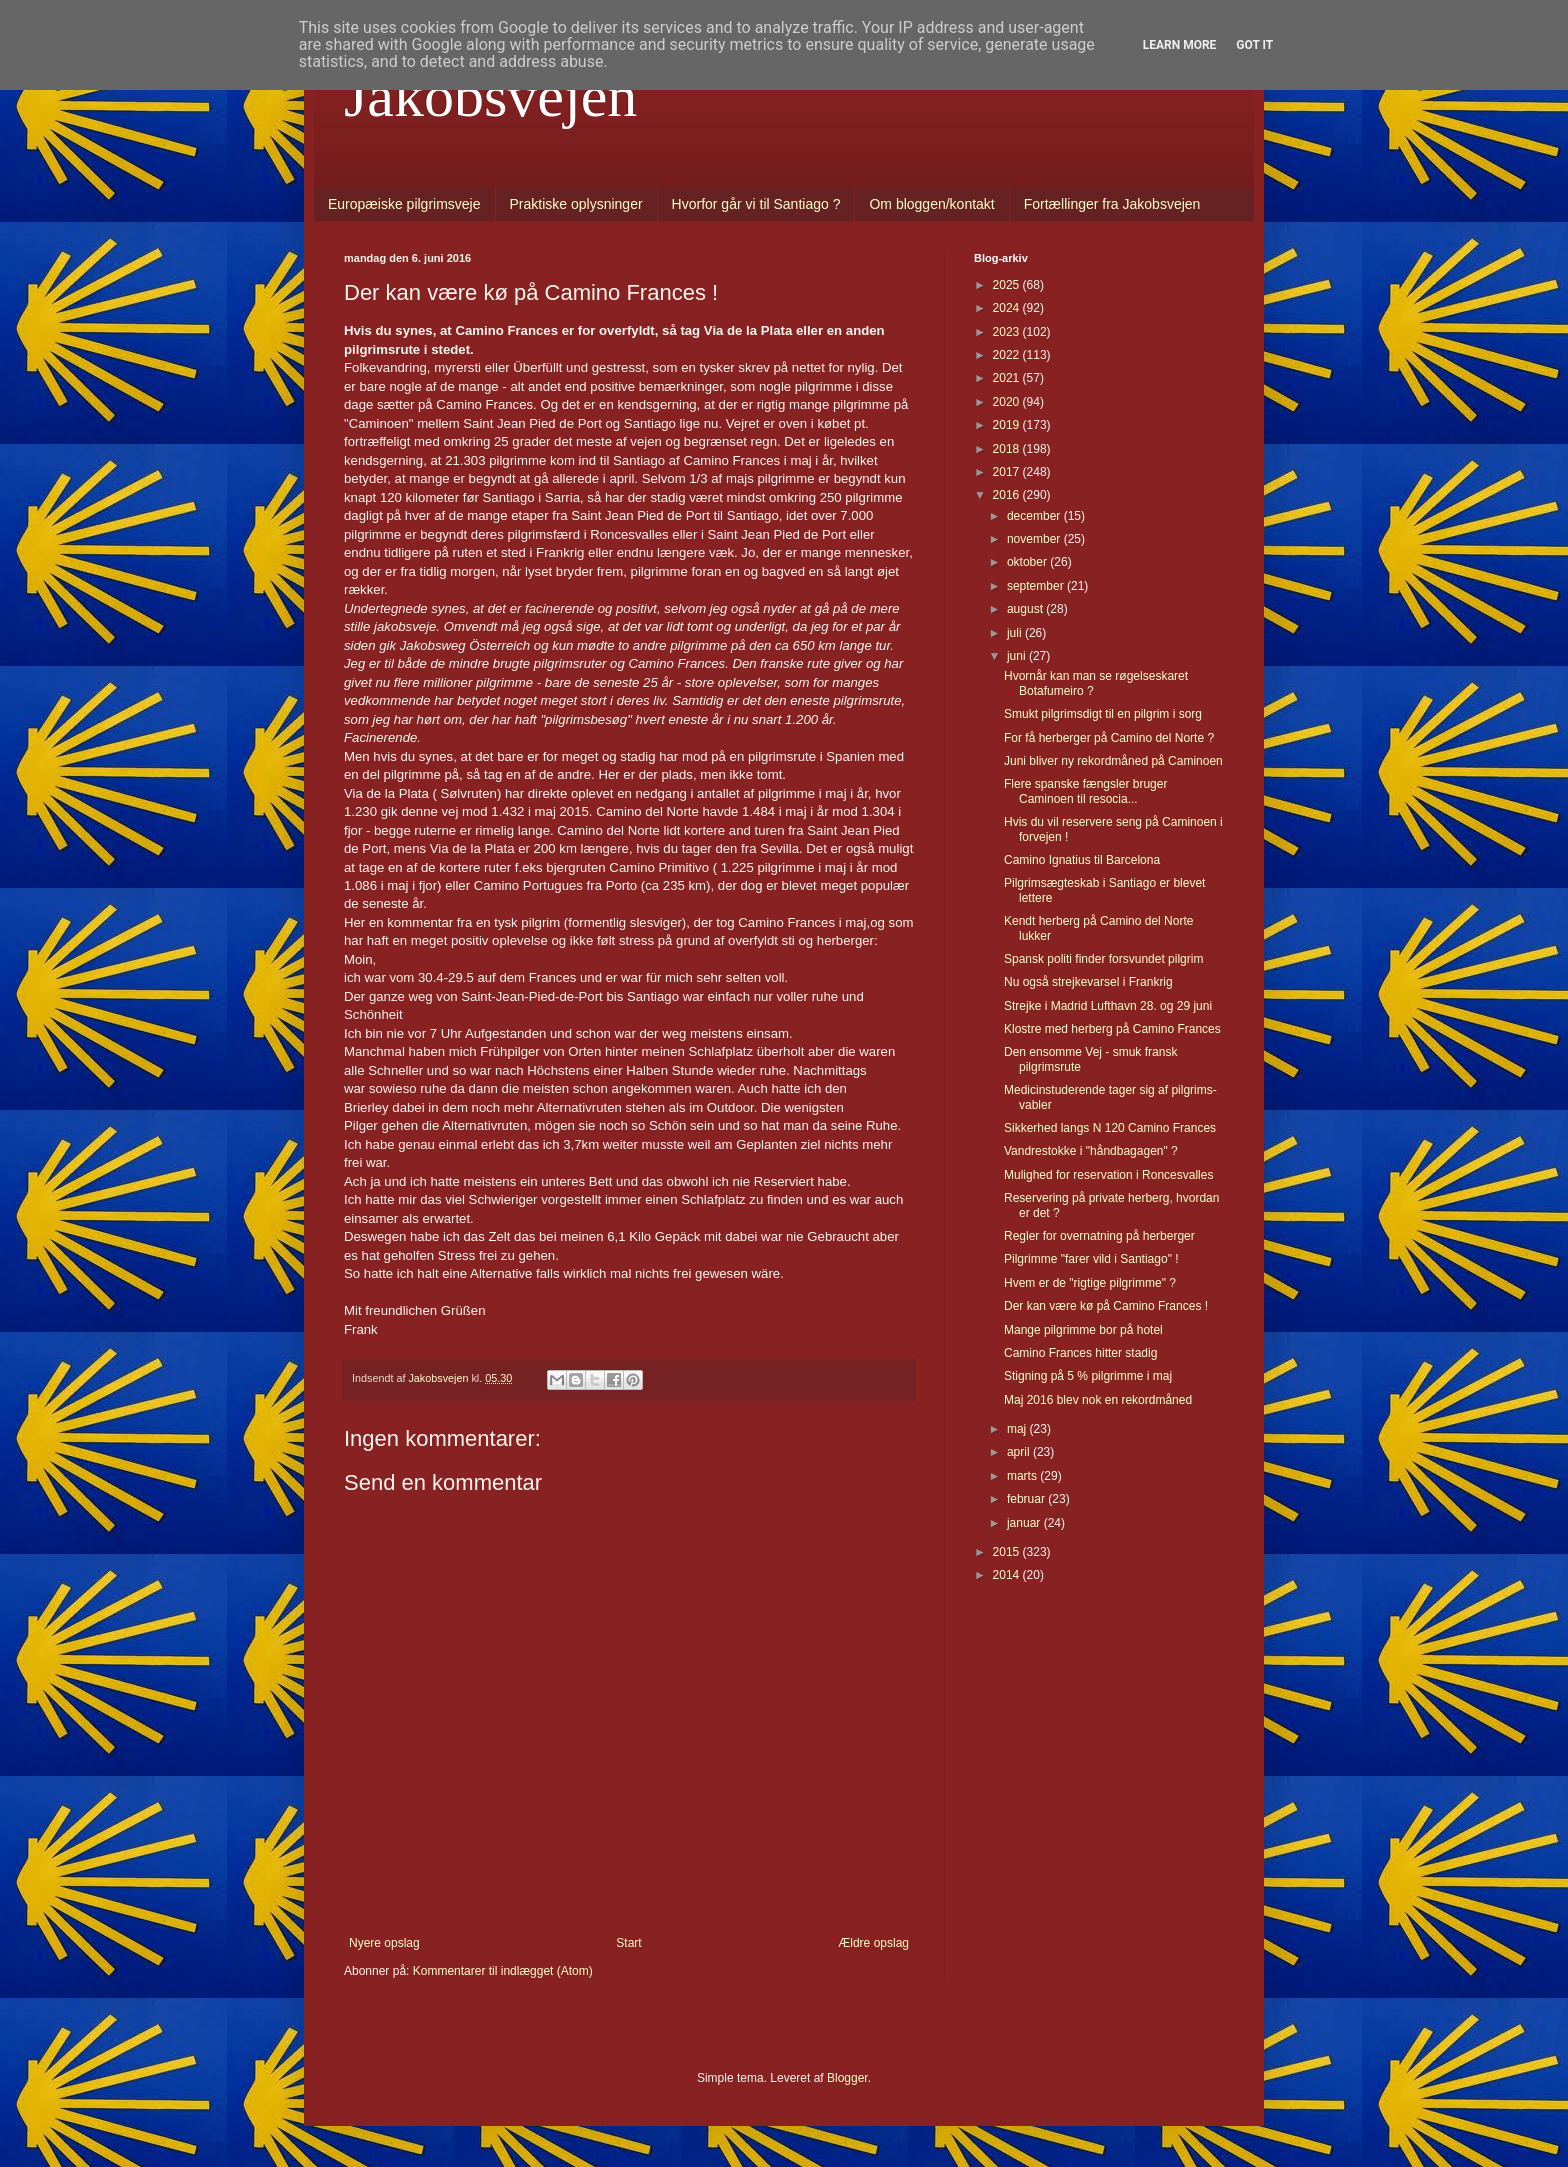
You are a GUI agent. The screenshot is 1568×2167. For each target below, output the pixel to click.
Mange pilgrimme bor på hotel (1083, 1330)
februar (1027, 1499)
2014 (1008, 1575)
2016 (1008, 495)
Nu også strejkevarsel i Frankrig (1088, 982)
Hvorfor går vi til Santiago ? (756, 204)
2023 (1008, 332)
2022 (1008, 355)
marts (1023, 1476)
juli (1016, 633)
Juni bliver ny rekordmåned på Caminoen (1113, 761)
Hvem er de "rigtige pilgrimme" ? (1090, 1283)
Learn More (1180, 45)
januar (1025, 1523)
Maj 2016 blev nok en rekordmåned (1098, 1400)
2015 (1008, 1552)
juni (1018, 656)
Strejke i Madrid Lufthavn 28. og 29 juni (1108, 1006)
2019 (1008, 425)
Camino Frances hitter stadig (1080, 1353)
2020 (1008, 402)
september (1037, 586)
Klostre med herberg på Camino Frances (1112, 1029)
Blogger (847, 2078)
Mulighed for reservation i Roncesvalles (1108, 1175)
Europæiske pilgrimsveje (404, 204)
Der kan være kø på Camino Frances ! (1106, 1306)
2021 (1008, 378)
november (1035, 539)
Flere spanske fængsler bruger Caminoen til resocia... (1085, 791)
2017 (1008, 472)
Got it (1254, 45)
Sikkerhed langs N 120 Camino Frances (1110, 1128)
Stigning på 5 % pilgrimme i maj (1088, 1376)
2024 (1008, 308)
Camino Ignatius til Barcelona (1082, 860)
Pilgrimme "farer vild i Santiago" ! (1091, 1259)
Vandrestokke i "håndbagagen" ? (1091, 1151)
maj (1018, 1429)
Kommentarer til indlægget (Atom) (503, 1971)
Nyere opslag (384, 1943)
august (1026, 609)
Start (628, 1943)
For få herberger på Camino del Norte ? (1109, 738)
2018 (1008, 449)
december (1035, 516)
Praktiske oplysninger (576, 204)
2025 (1008, 285)
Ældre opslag (873, 1943)
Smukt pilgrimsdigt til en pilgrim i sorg (1103, 714)
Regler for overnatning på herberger (1099, 1236)
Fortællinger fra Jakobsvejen (1112, 204)
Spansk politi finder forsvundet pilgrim (1103, 959)
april (1020, 1452)
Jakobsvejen (490, 96)
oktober (1028, 562)
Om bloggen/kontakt (931, 204)
